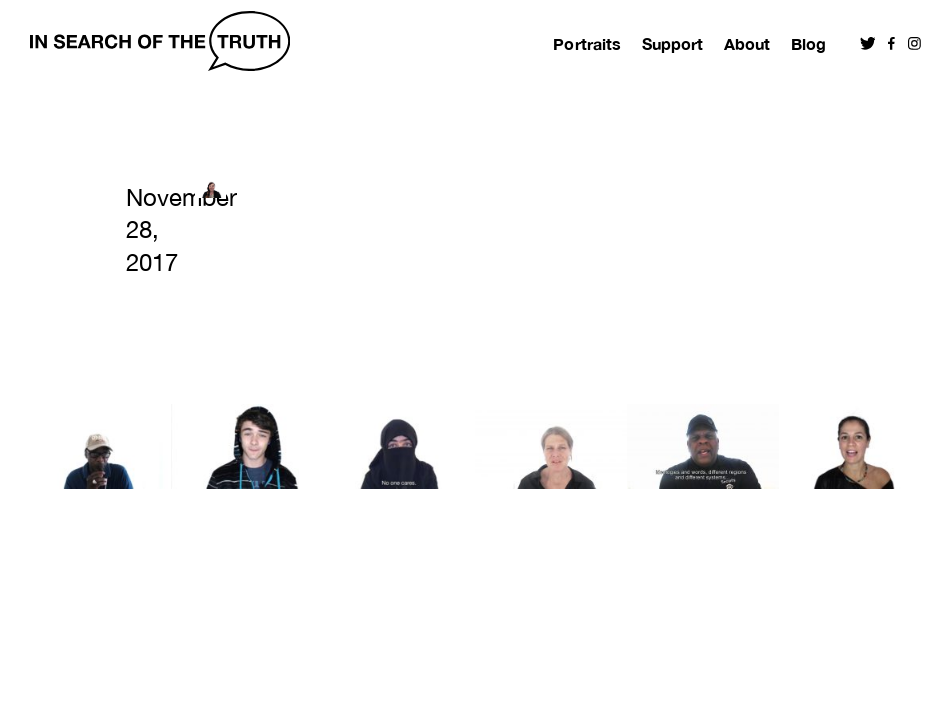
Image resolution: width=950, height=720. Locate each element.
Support (672, 43)
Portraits (586, 43)
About (747, 43)
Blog (808, 43)
